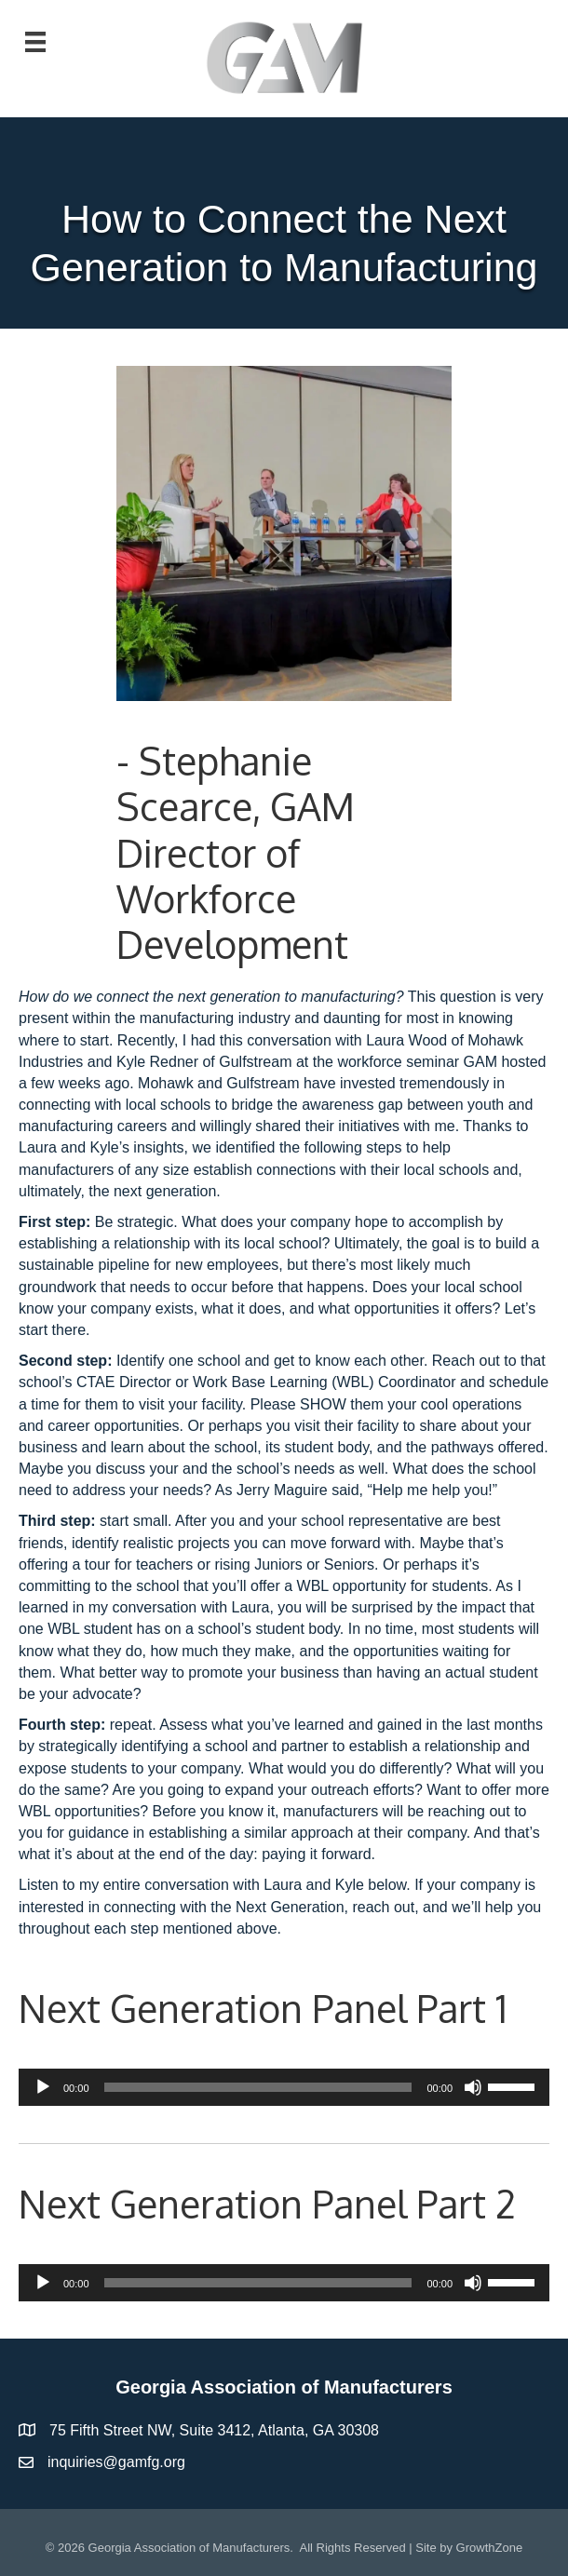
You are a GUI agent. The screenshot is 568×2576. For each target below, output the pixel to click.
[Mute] (473, 2087)
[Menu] (35, 42)
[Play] (43, 2087)
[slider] (258, 2087)
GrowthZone (489, 2548)
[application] (284, 2087)
